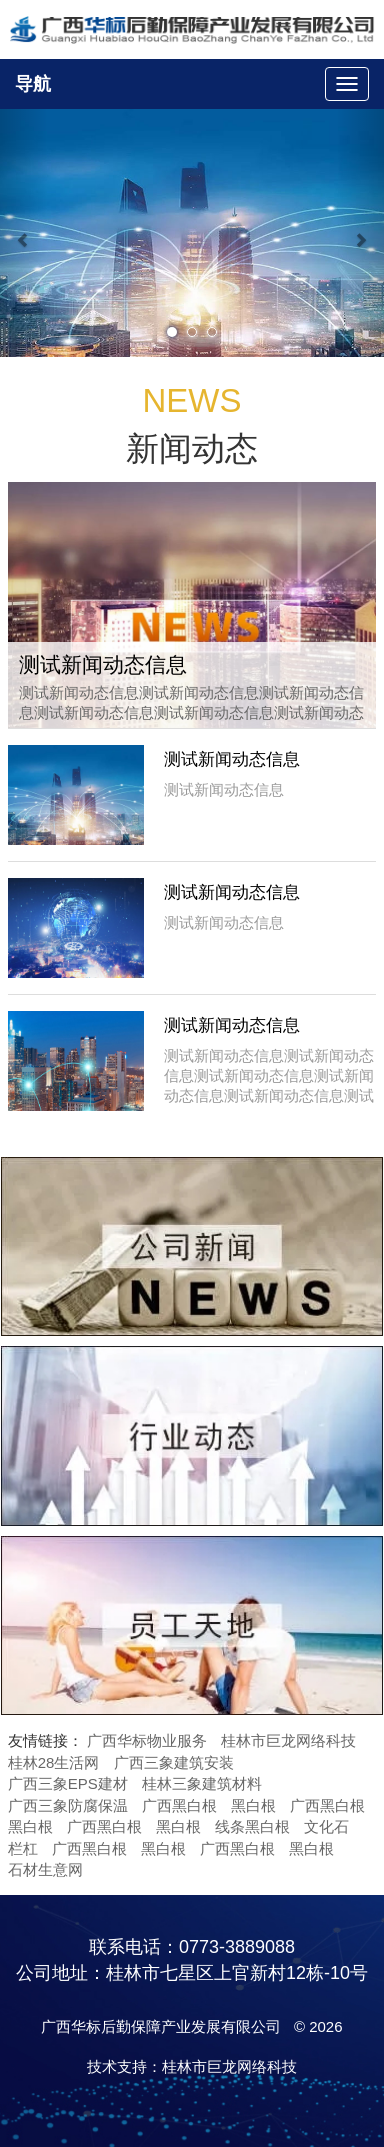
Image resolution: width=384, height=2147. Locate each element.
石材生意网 (45, 1869)
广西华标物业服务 (147, 1740)
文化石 (326, 1826)
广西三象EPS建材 (68, 1783)
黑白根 (253, 1805)
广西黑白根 (179, 1805)
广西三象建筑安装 (174, 1762)
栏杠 (23, 1848)
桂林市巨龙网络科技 (288, 1740)
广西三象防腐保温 (68, 1805)
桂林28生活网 (54, 1762)
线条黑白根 (252, 1826)
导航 (33, 84)
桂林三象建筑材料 (202, 1783)
